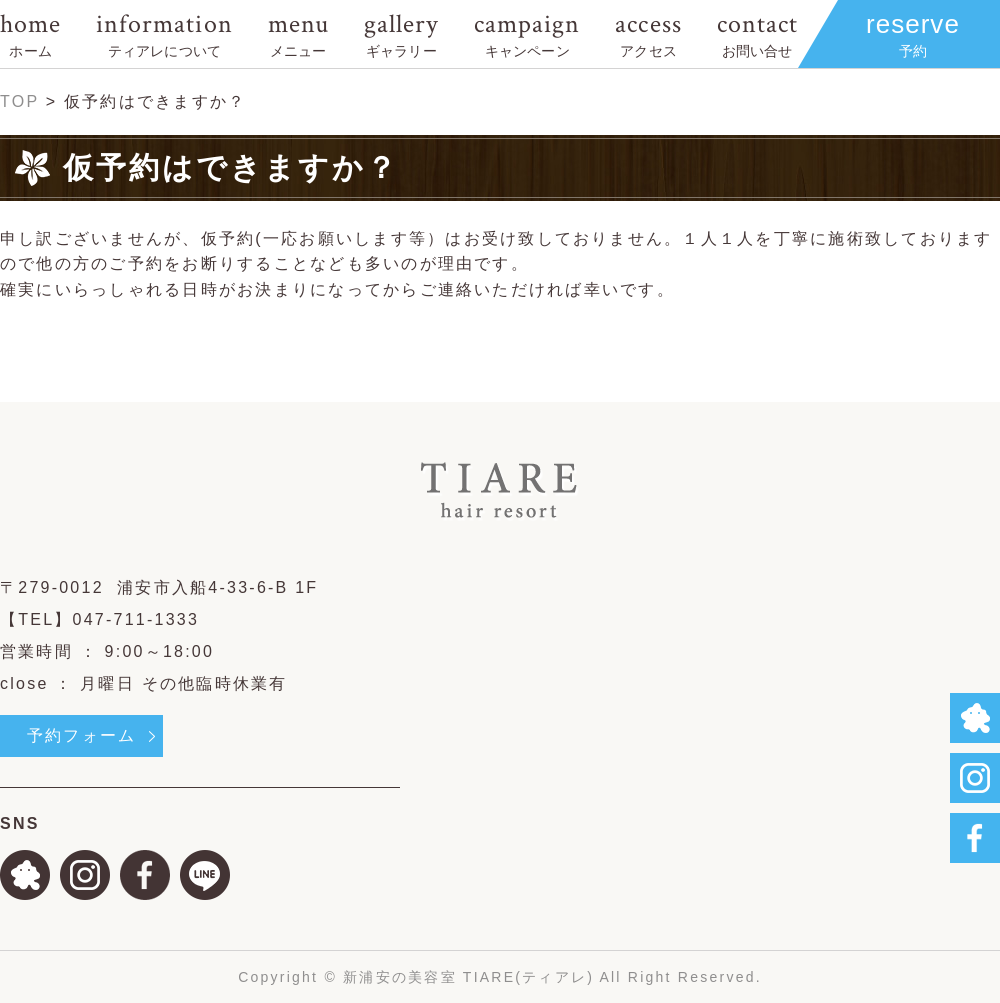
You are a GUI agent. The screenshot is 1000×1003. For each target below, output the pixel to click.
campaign (527, 33)
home (30, 33)
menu (298, 33)
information (164, 33)
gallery (401, 33)
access (648, 33)
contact (757, 33)
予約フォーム (81, 735)
